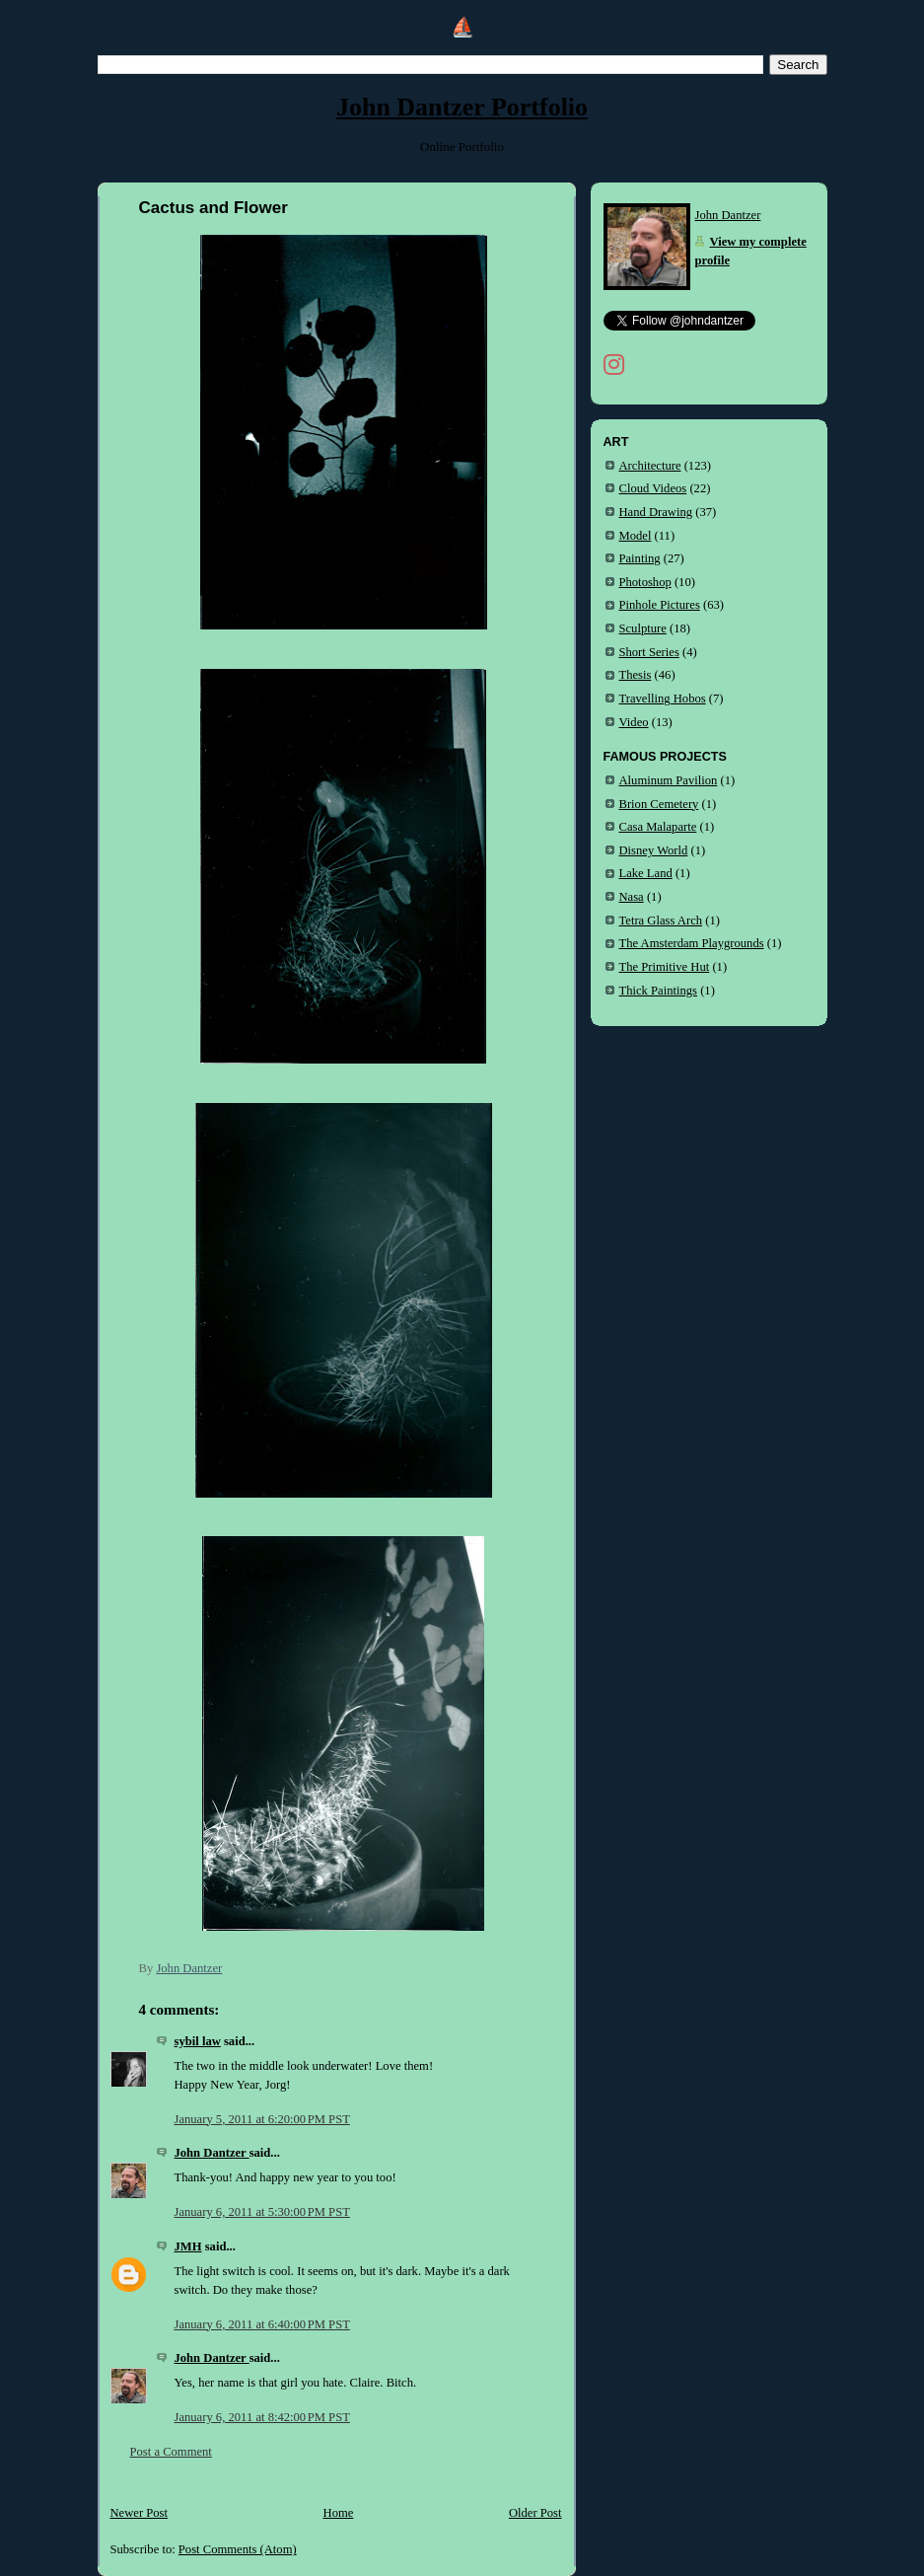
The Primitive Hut (664, 967)
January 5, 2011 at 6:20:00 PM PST (262, 2119)
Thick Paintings (658, 990)
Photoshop (645, 582)
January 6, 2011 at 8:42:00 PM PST (262, 2417)
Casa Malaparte (658, 827)
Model (635, 536)
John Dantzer (212, 2153)
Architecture (650, 466)
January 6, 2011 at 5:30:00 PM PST (262, 2212)
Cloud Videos (653, 488)
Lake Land (646, 873)
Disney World (653, 850)
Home (338, 2513)
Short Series (649, 652)
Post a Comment (171, 2452)
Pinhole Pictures (659, 605)
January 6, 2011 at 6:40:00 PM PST (262, 2324)
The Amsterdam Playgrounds (691, 943)
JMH (188, 2246)
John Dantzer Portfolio (462, 107)
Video (634, 722)
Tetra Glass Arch (661, 920)
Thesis (635, 675)
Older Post (535, 2513)
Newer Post (139, 2513)
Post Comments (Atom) (237, 2549)
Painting (640, 558)
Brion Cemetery (659, 804)
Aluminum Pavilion (668, 780)
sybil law (198, 2041)
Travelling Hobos (662, 698)
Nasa (631, 897)
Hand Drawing (656, 512)
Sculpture (643, 628)
